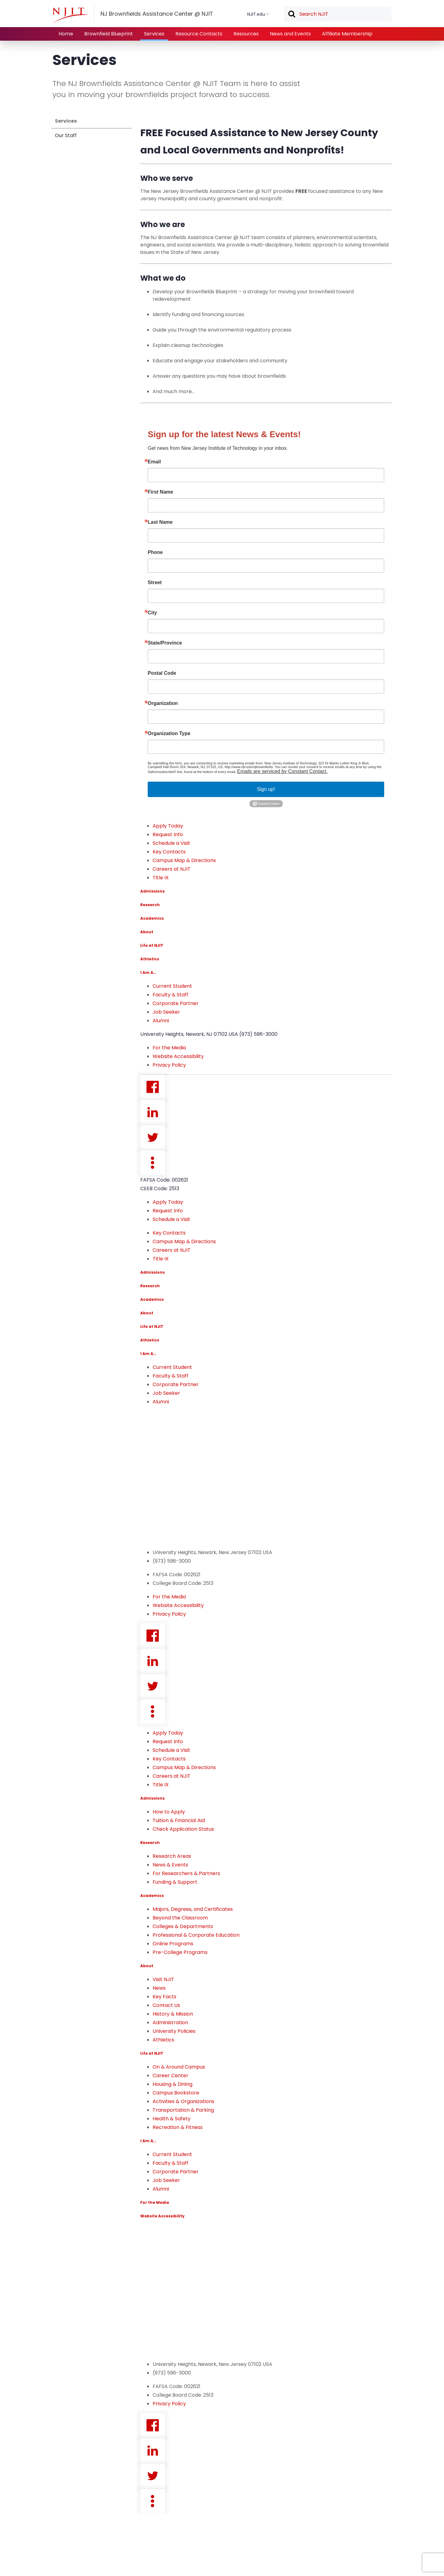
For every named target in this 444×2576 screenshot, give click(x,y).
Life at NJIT (151, 945)
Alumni (161, 1020)
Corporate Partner (176, 1003)
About (146, 931)
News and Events (290, 33)
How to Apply (169, 1811)
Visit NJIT (163, 1979)
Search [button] (291, 14)
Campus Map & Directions (184, 860)
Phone (155, 552)
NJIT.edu (256, 14)
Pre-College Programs (180, 1952)
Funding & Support (175, 1882)
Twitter (152, 1137)
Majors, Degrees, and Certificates (193, 1909)
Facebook (152, 1087)
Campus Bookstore (176, 2092)
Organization (163, 703)
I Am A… (148, 972)
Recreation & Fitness (178, 2127)
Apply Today (168, 825)
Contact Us (166, 2005)
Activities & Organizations (183, 2101)
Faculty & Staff (170, 994)
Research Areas (172, 1856)
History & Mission (173, 2013)
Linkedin (152, 1112)
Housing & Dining (172, 2084)
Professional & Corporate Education (196, 1935)
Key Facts (164, 1996)
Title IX (161, 877)
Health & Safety (172, 2118)
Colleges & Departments (183, 1926)
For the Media (169, 1047)
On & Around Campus (179, 2066)
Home (66, 33)
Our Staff (66, 135)
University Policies (174, 2031)
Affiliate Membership (347, 33)
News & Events (170, 1864)
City (152, 612)
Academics (152, 918)
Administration (170, 2022)
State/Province (165, 643)
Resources (246, 33)
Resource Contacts (198, 33)
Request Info (168, 834)
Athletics (149, 959)
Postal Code (162, 673)
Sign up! (266, 789)
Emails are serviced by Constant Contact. (282, 771)
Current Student (172, 986)
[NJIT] (70, 15)
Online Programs (173, 1943)
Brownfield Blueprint (108, 33)
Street (155, 582)
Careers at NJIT (172, 869)
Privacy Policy (169, 1064)
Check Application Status (183, 1829)
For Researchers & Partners (186, 1873)
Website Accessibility (178, 1056)
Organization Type (169, 733)
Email (154, 461)
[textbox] (338, 14)
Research (150, 904)
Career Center (170, 2075)
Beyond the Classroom (180, 1917)
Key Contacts (169, 851)
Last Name (160, 522)
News (159, 1988)
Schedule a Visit (171, 843)
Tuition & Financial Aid (179, 1820)
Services (154, 33)
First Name (160, 492)
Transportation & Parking (183, 2110)
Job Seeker (166, 1011)
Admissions (152, 891)
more (152, 1162)
